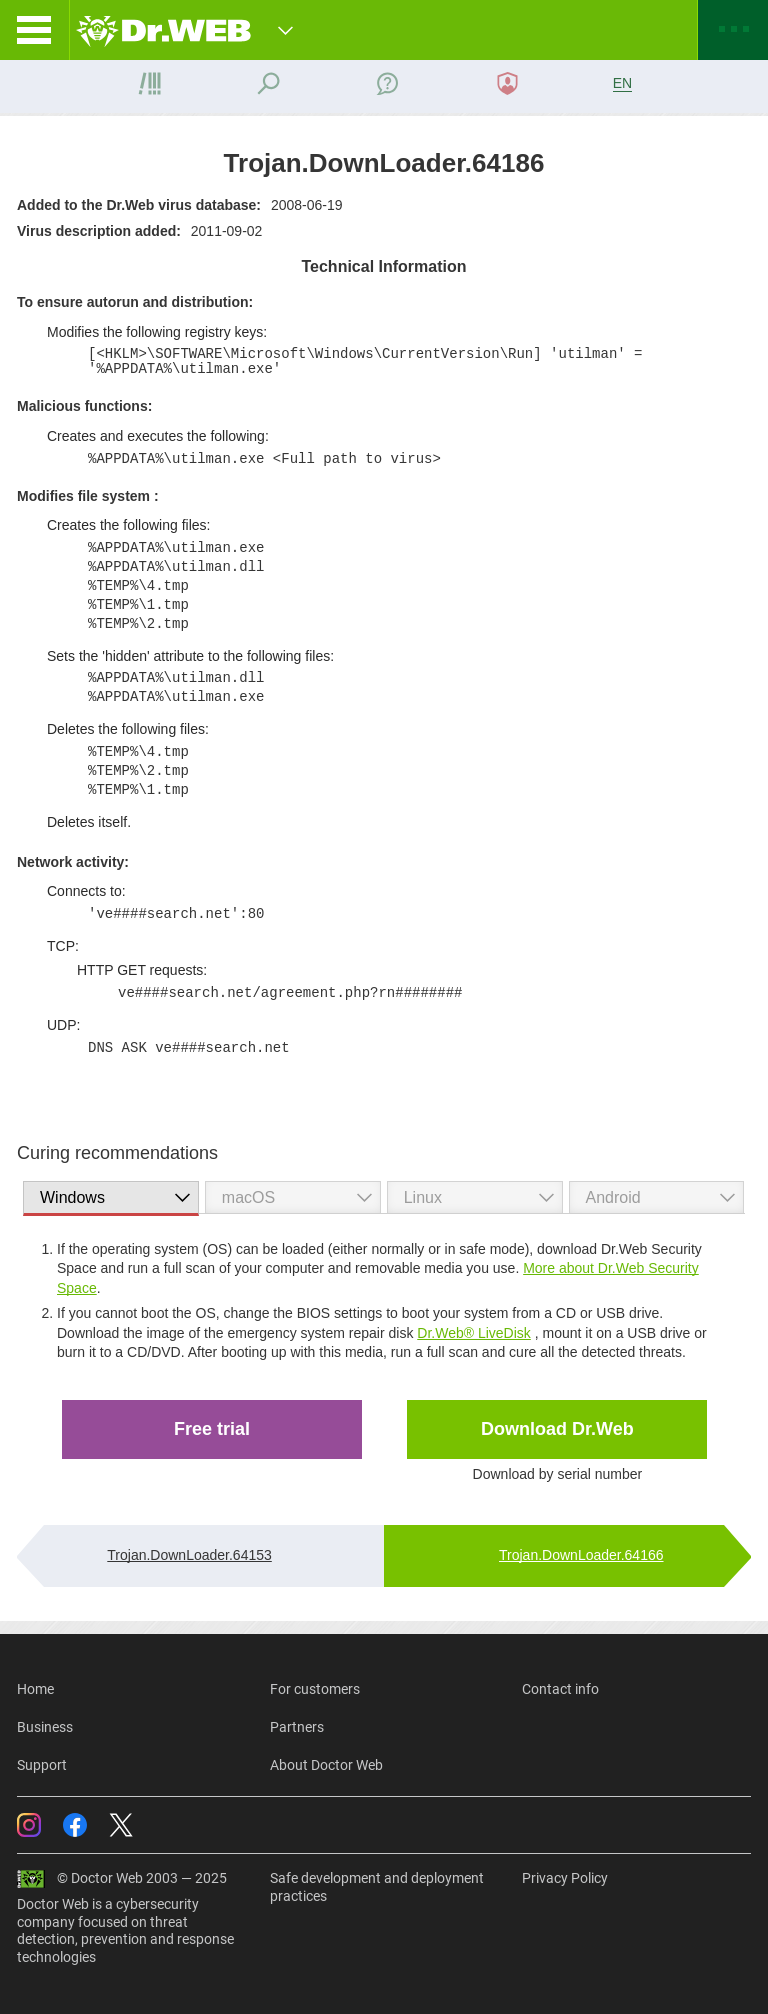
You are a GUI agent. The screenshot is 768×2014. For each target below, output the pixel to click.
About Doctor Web (326, 1765)
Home (35, 1689)
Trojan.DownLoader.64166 (581, 1555)
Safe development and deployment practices (377, 1887)
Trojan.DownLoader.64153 (189, 1555)
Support (42, 1765)
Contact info (560, 1689)
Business (45, 1727)
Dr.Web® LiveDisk (474, 1333)
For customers (315, 1689)
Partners (297, 1727)
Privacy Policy (565, 1878)
